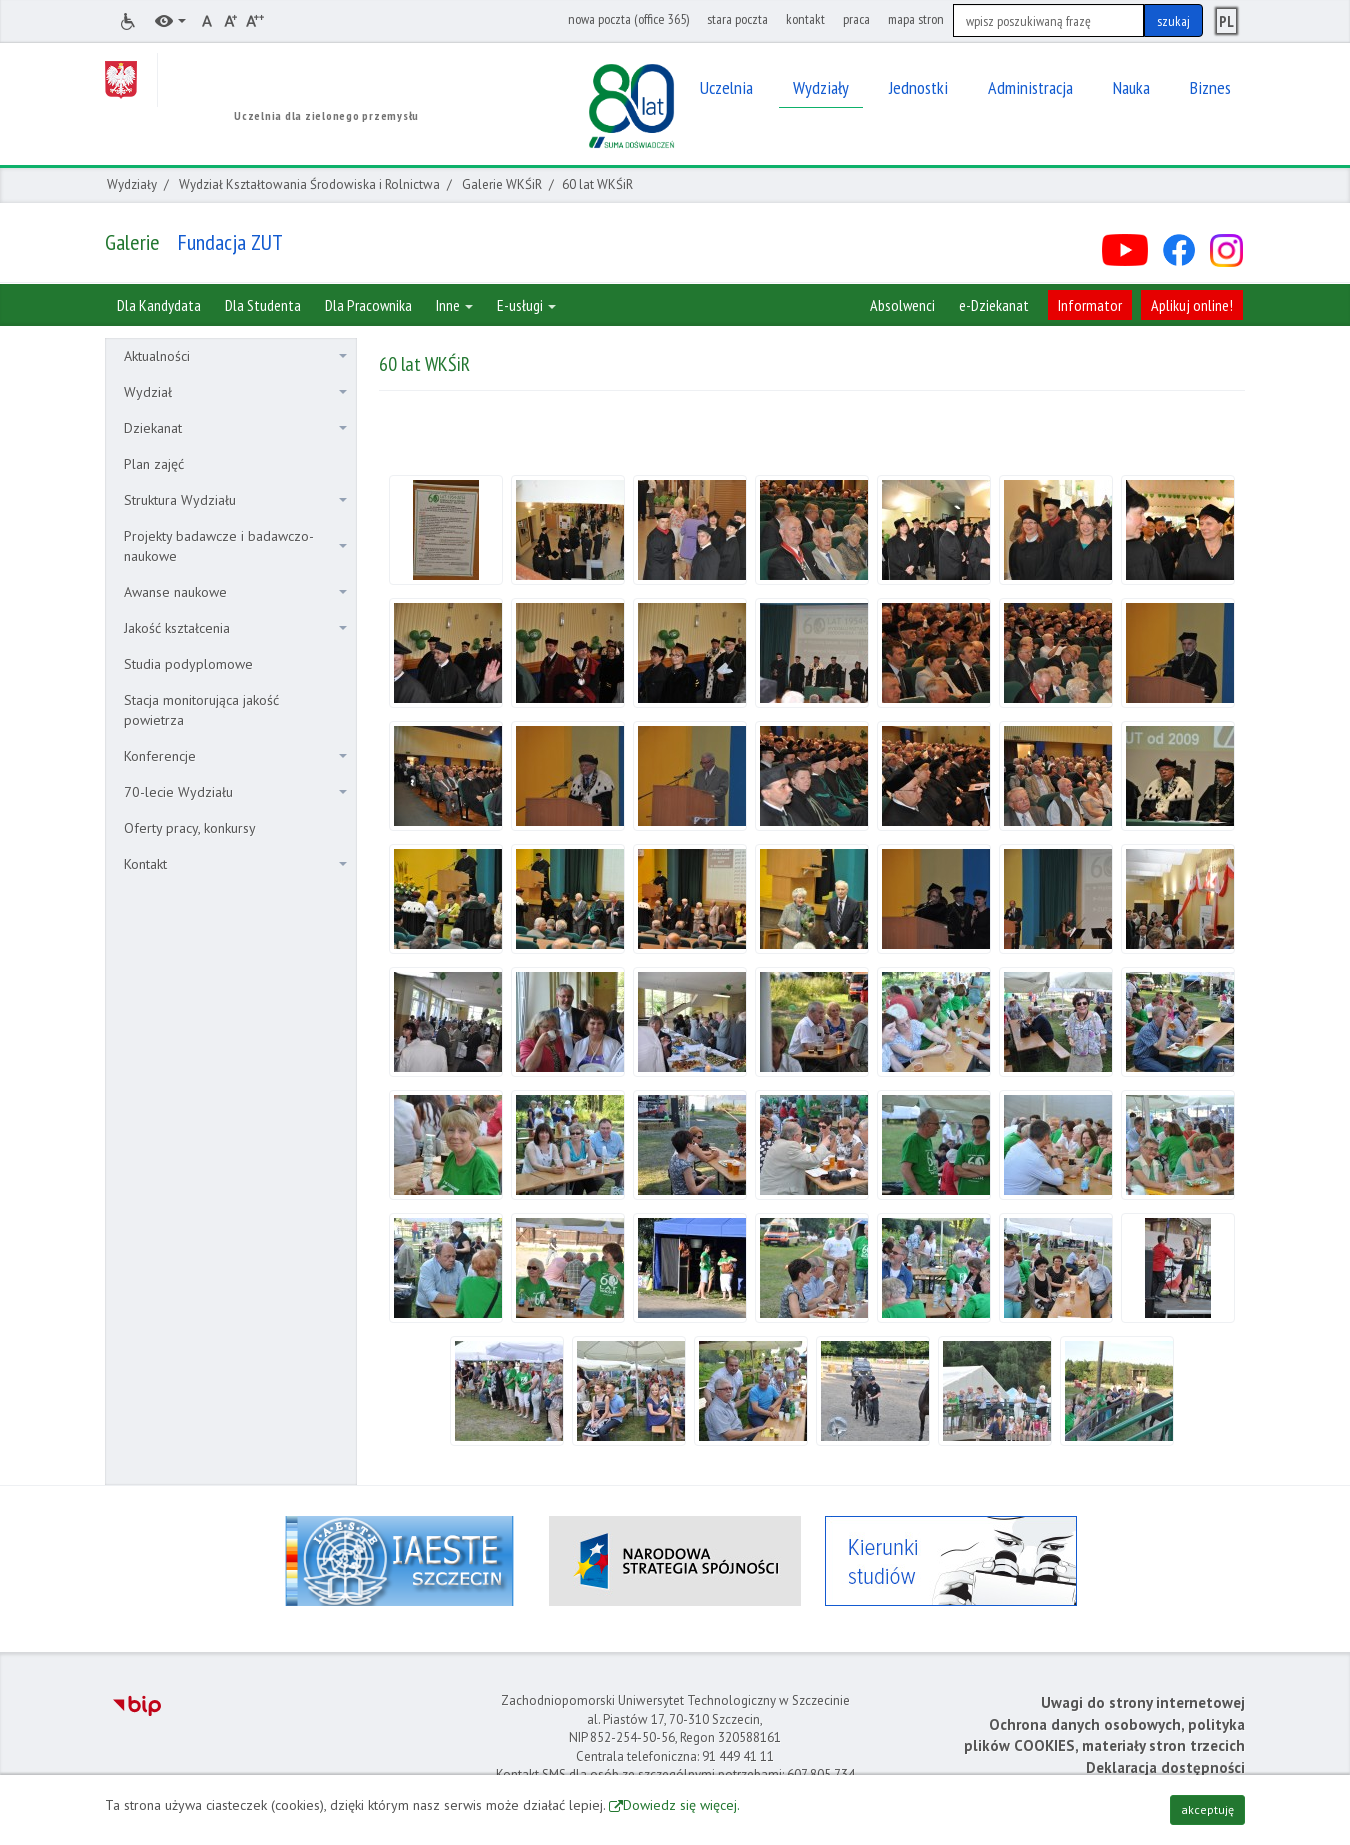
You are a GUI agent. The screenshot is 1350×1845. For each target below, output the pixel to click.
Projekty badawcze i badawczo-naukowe (235, 546)
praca (856, 19)
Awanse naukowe (235, 592)
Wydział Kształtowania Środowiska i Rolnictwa (309, 184)
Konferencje (235, 756)
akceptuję (1207, 1809)
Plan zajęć (154, 464)
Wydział (235, 392)
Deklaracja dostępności (1165, 1767)
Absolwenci (902, 305)
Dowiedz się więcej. (681, 1805)
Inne (454, 305)
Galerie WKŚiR (502, 184)
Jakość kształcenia (235, 628)
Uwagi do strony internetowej (1143, 1702)
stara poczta (737, 19)
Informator (1090, 305)
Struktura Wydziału (235, 500)
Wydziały (132, 184)
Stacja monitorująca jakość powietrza (201, 710)
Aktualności (235, 356)
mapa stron (916, 19)
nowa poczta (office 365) (628, 19)
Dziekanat (235, 428)
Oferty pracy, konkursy (190, 828)
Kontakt (235, 864)
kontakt (805, 19)
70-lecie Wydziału (235, 792)
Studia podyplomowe (188, 664)
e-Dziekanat (994, 305)
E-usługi (526, 305)
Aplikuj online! (1192, 305)
